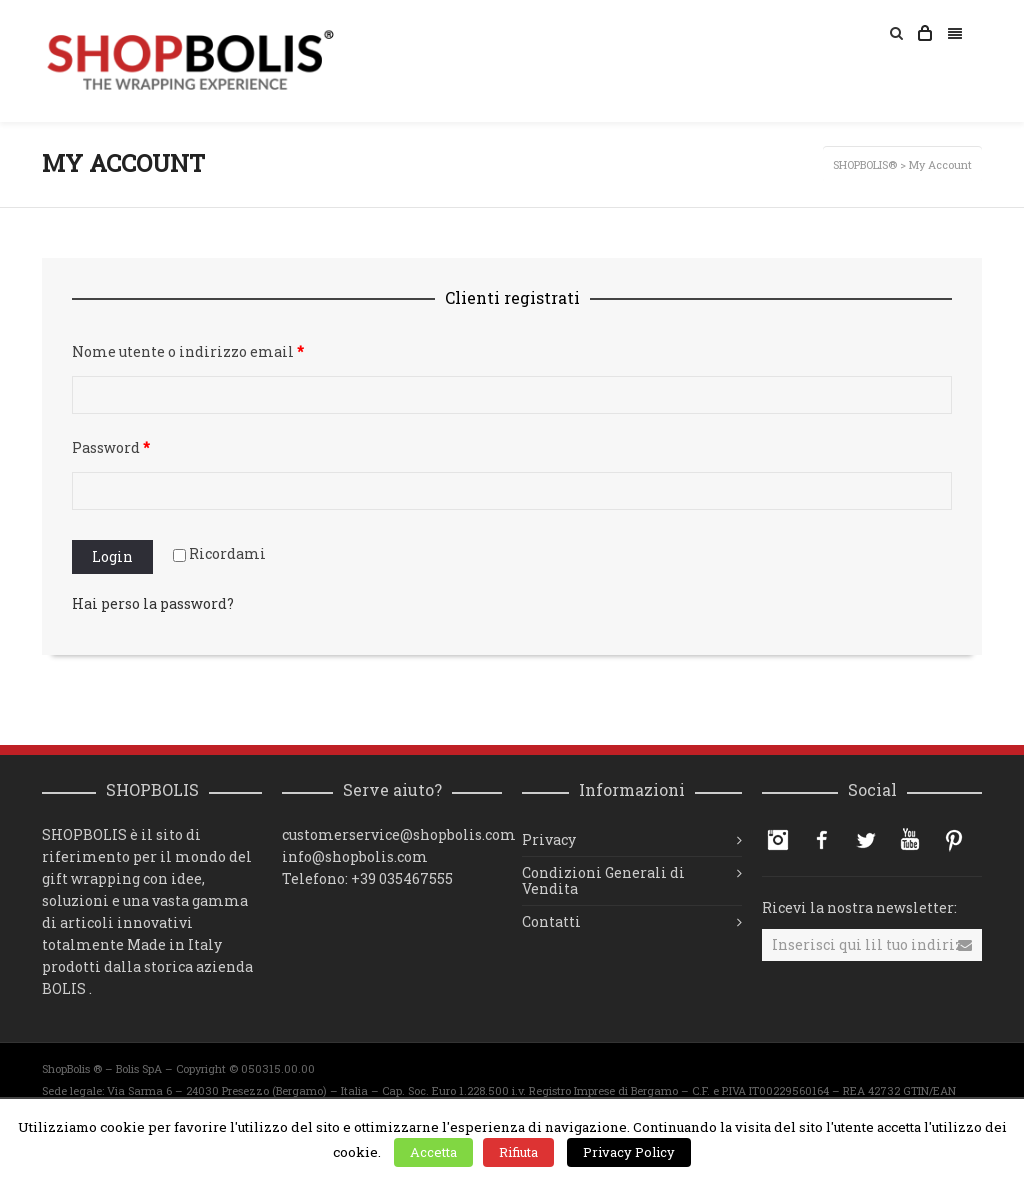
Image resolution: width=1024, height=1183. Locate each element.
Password (111, 447)
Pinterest (954, 840)
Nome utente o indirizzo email (188, 351)
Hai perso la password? (153, 603)
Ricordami (219, 553)
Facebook (822, 840)
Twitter (866, 840)
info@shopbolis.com (355, 856)
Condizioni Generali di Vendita (603, 880)
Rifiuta (518, 1152)
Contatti (551, 921)
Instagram (778, 840)
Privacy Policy (629, 1152)
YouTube (910, 840)
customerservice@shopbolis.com (399, 834)
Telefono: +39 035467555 (367, 878)
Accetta (433, 1152)
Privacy (549, 839)
